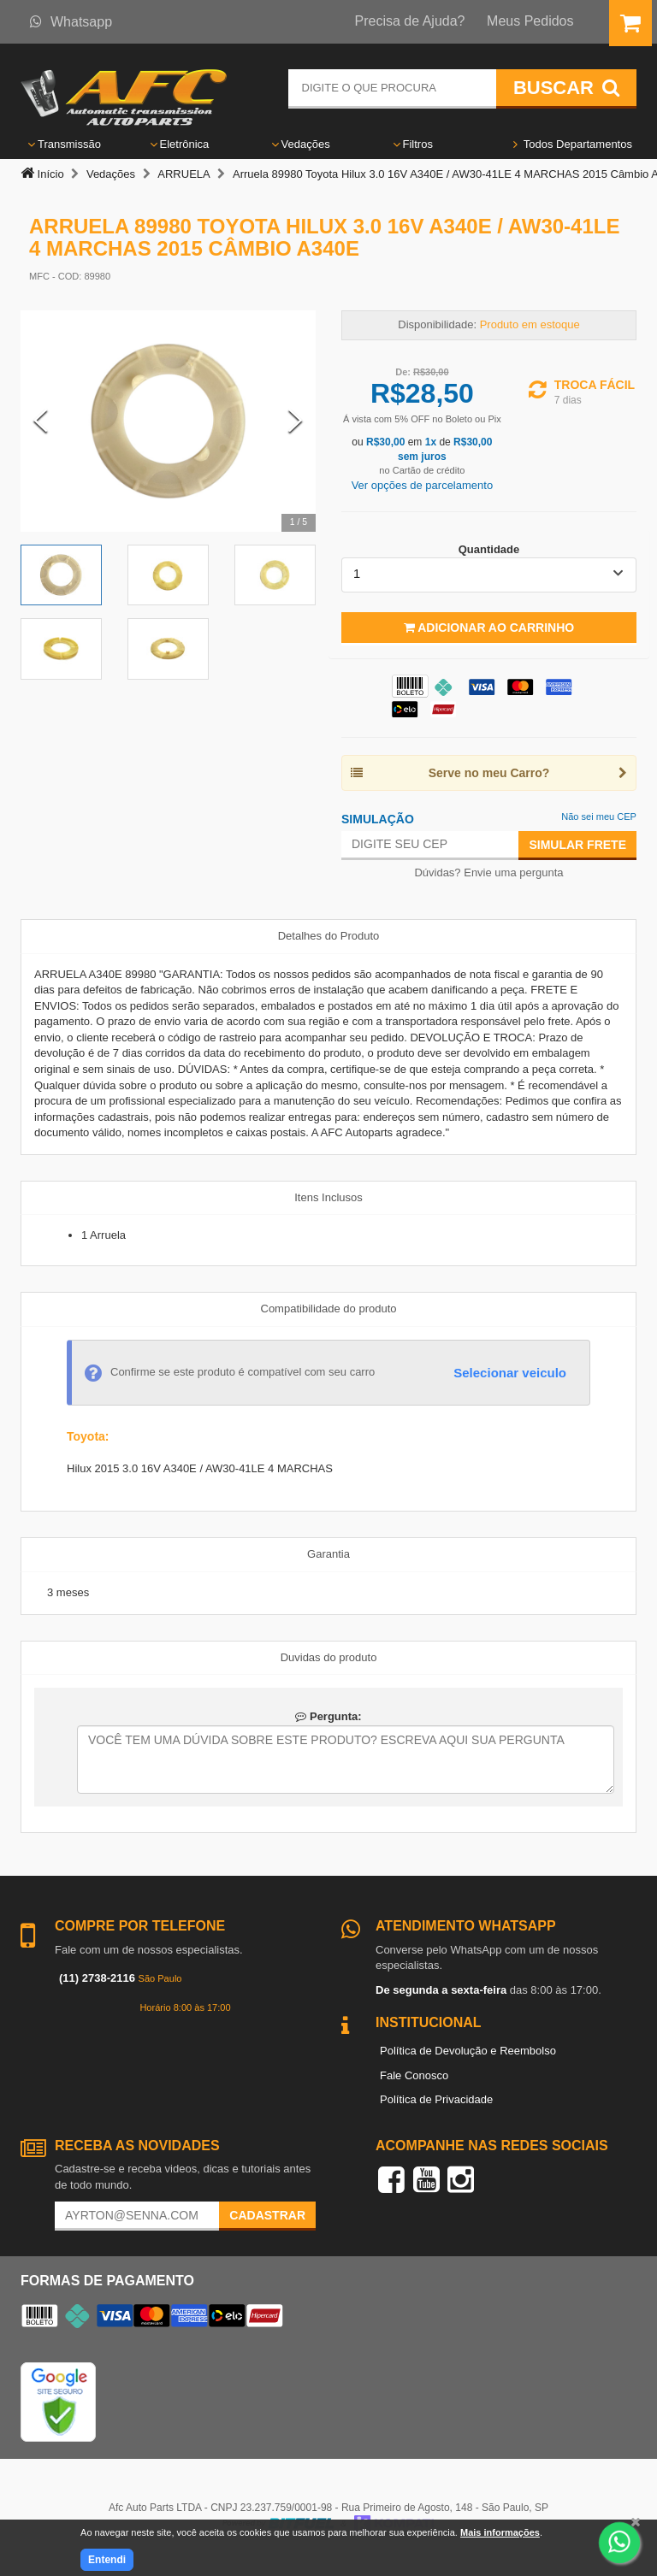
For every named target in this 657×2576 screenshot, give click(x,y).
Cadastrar (267, 2215)
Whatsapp (71, 22)
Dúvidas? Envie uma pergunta (488, 872)
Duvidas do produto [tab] (329, 1657)
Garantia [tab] (328, 1553)
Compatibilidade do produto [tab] (329, 1308)
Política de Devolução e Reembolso (468, 2050)
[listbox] (488, 574)
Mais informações (500, 2532)
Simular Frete (577, 845)
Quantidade (489, 549)
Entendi (107, 2560)
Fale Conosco (414, 2075)
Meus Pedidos (530, 21)
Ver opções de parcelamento (423, 485)
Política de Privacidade (436, 2099)
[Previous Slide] (41, 421)
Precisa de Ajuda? (410, 21)
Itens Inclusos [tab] (328, 1197)
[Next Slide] (295, 421)
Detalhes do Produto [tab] (329, 935)
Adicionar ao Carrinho (489, 627)
